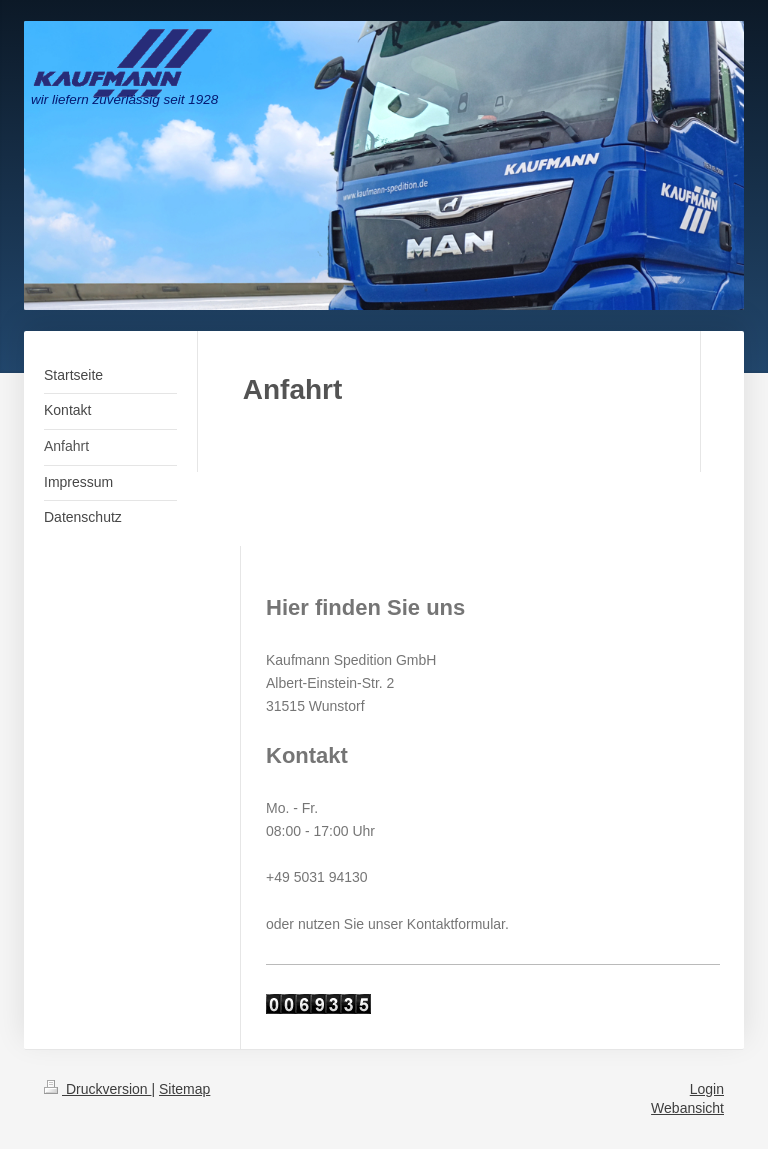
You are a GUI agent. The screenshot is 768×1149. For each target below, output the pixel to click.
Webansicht (687, 1108)
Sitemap (184, 1089)
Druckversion (97, 1089)
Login (707, 1089)
